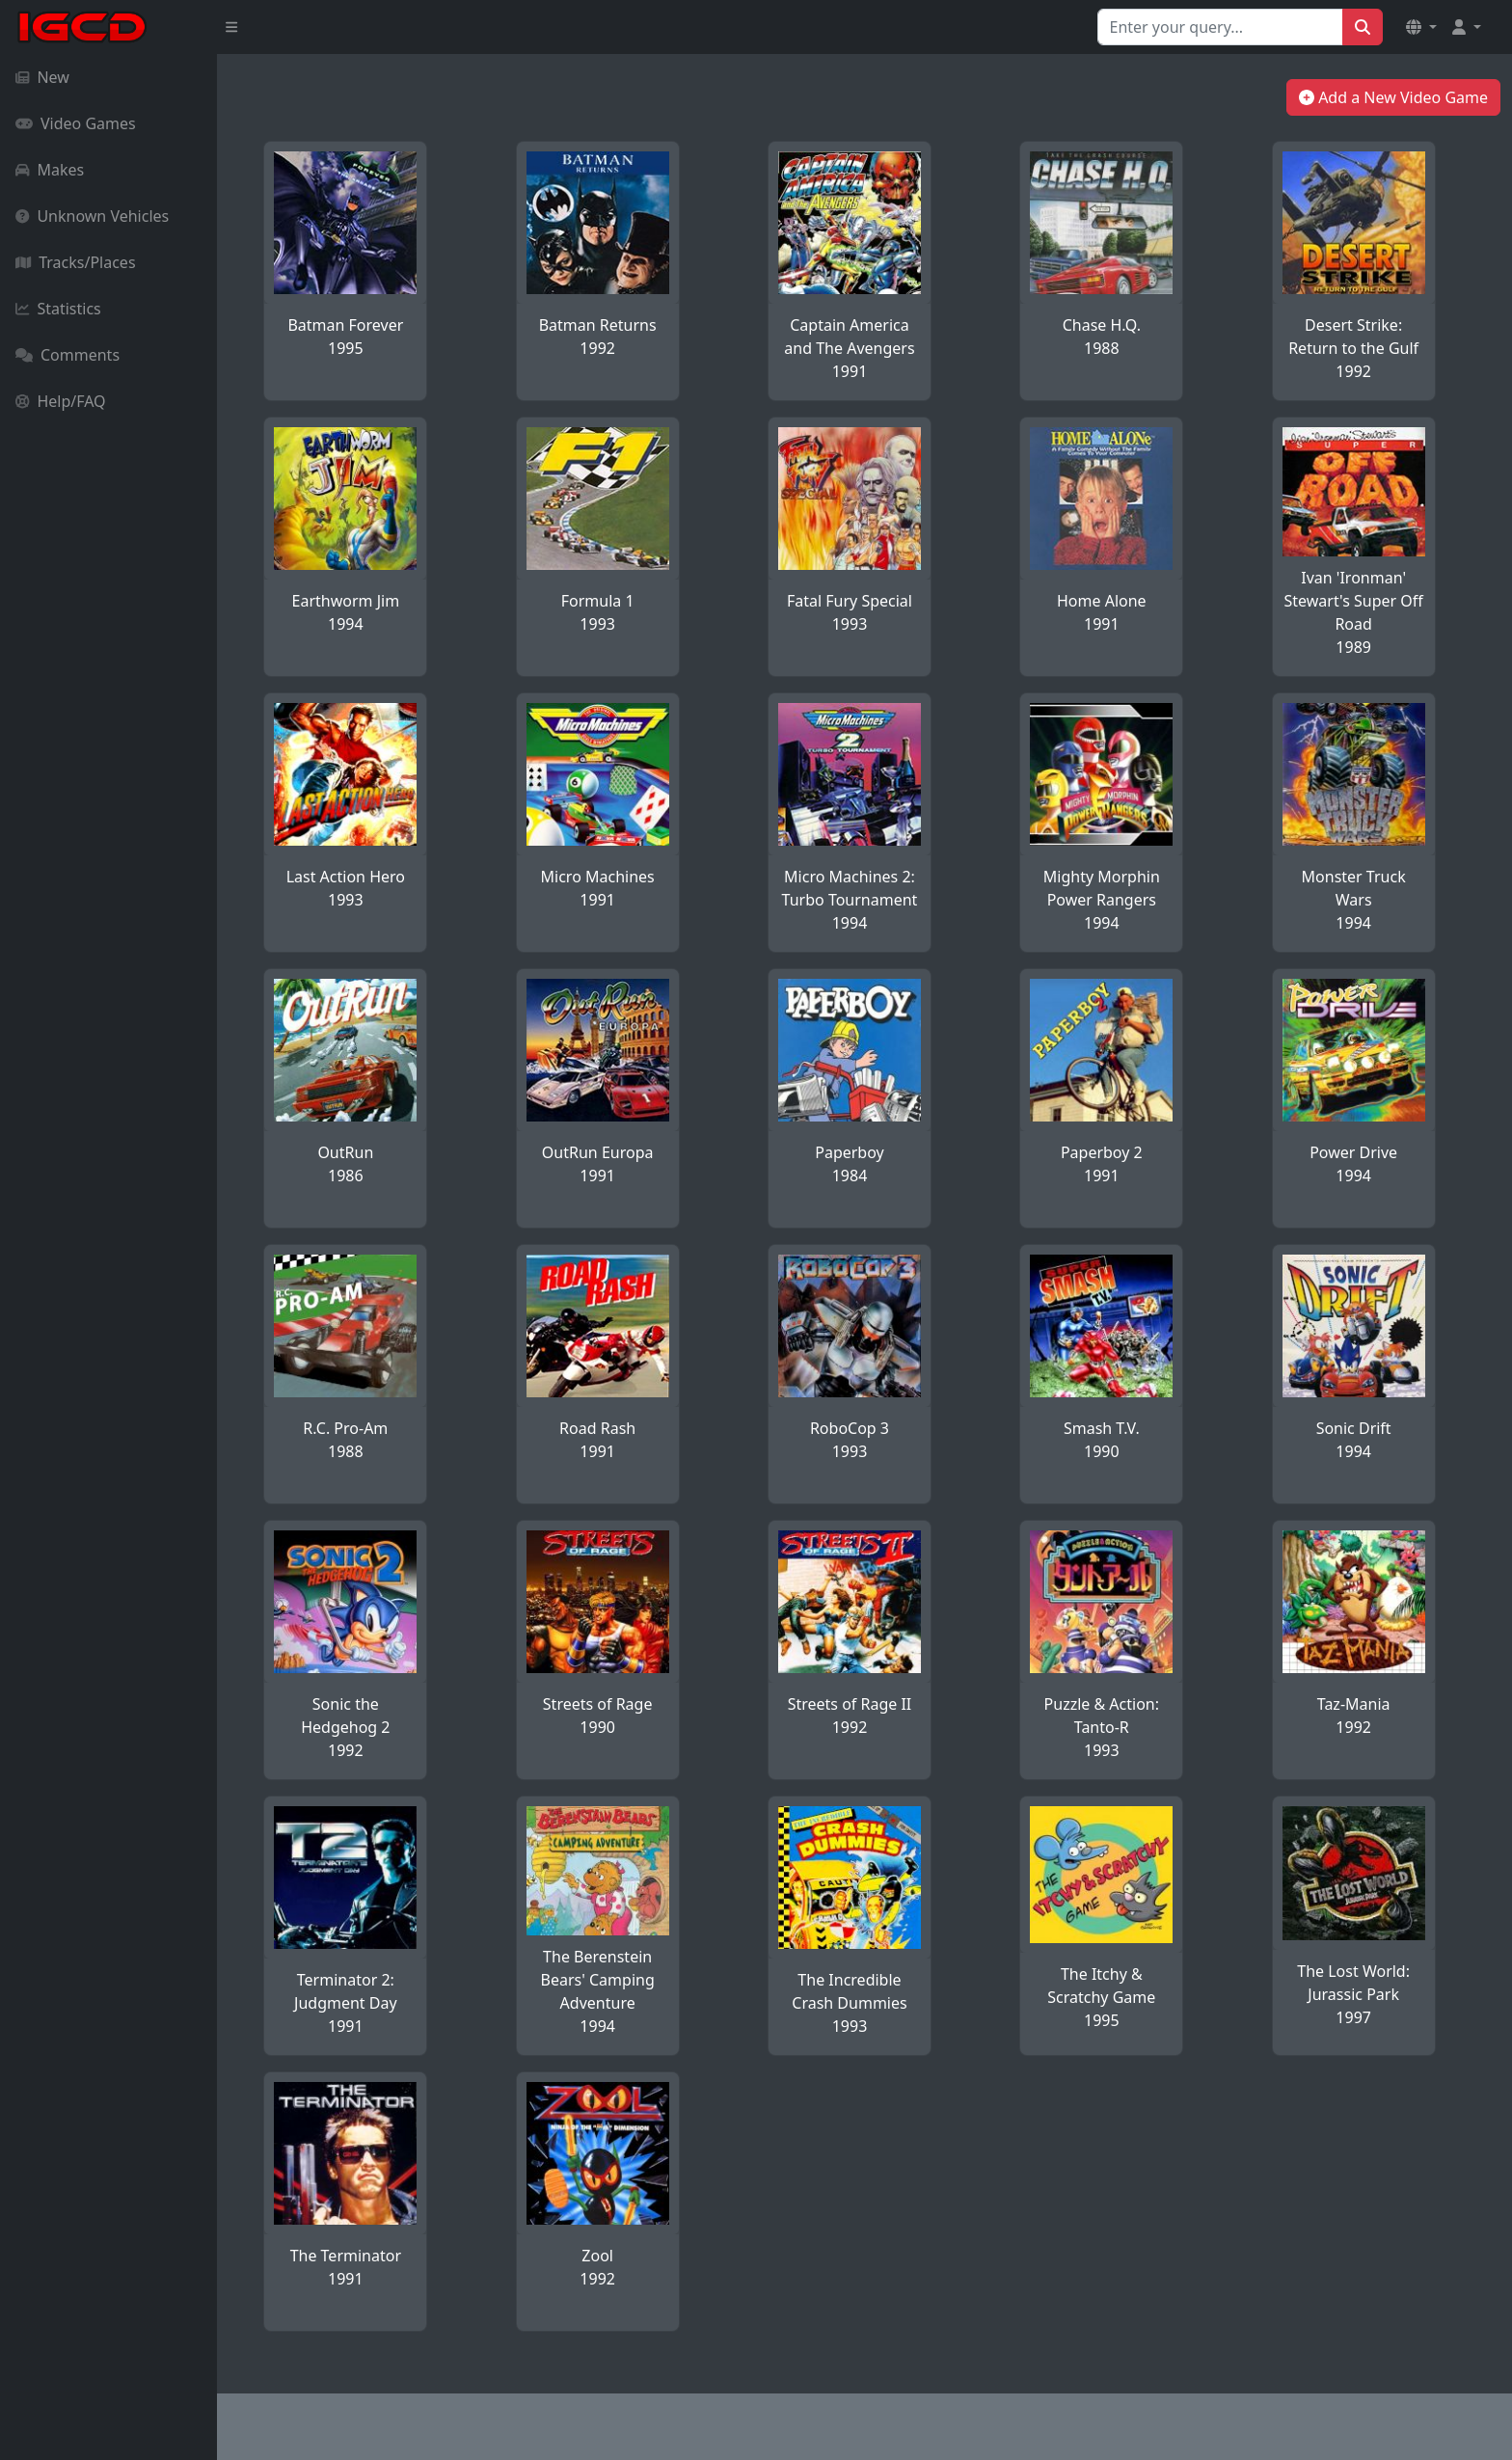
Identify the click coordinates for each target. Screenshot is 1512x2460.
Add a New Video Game (1393, 97)
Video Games (75, 123)
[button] (1421, 27)
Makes (49, 169)
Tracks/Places (75, 262)
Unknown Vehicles (92, 216)
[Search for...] (1220, 27)
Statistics (58, 308)
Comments (67, 354)
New (42, 77)
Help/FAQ (60, 401)
